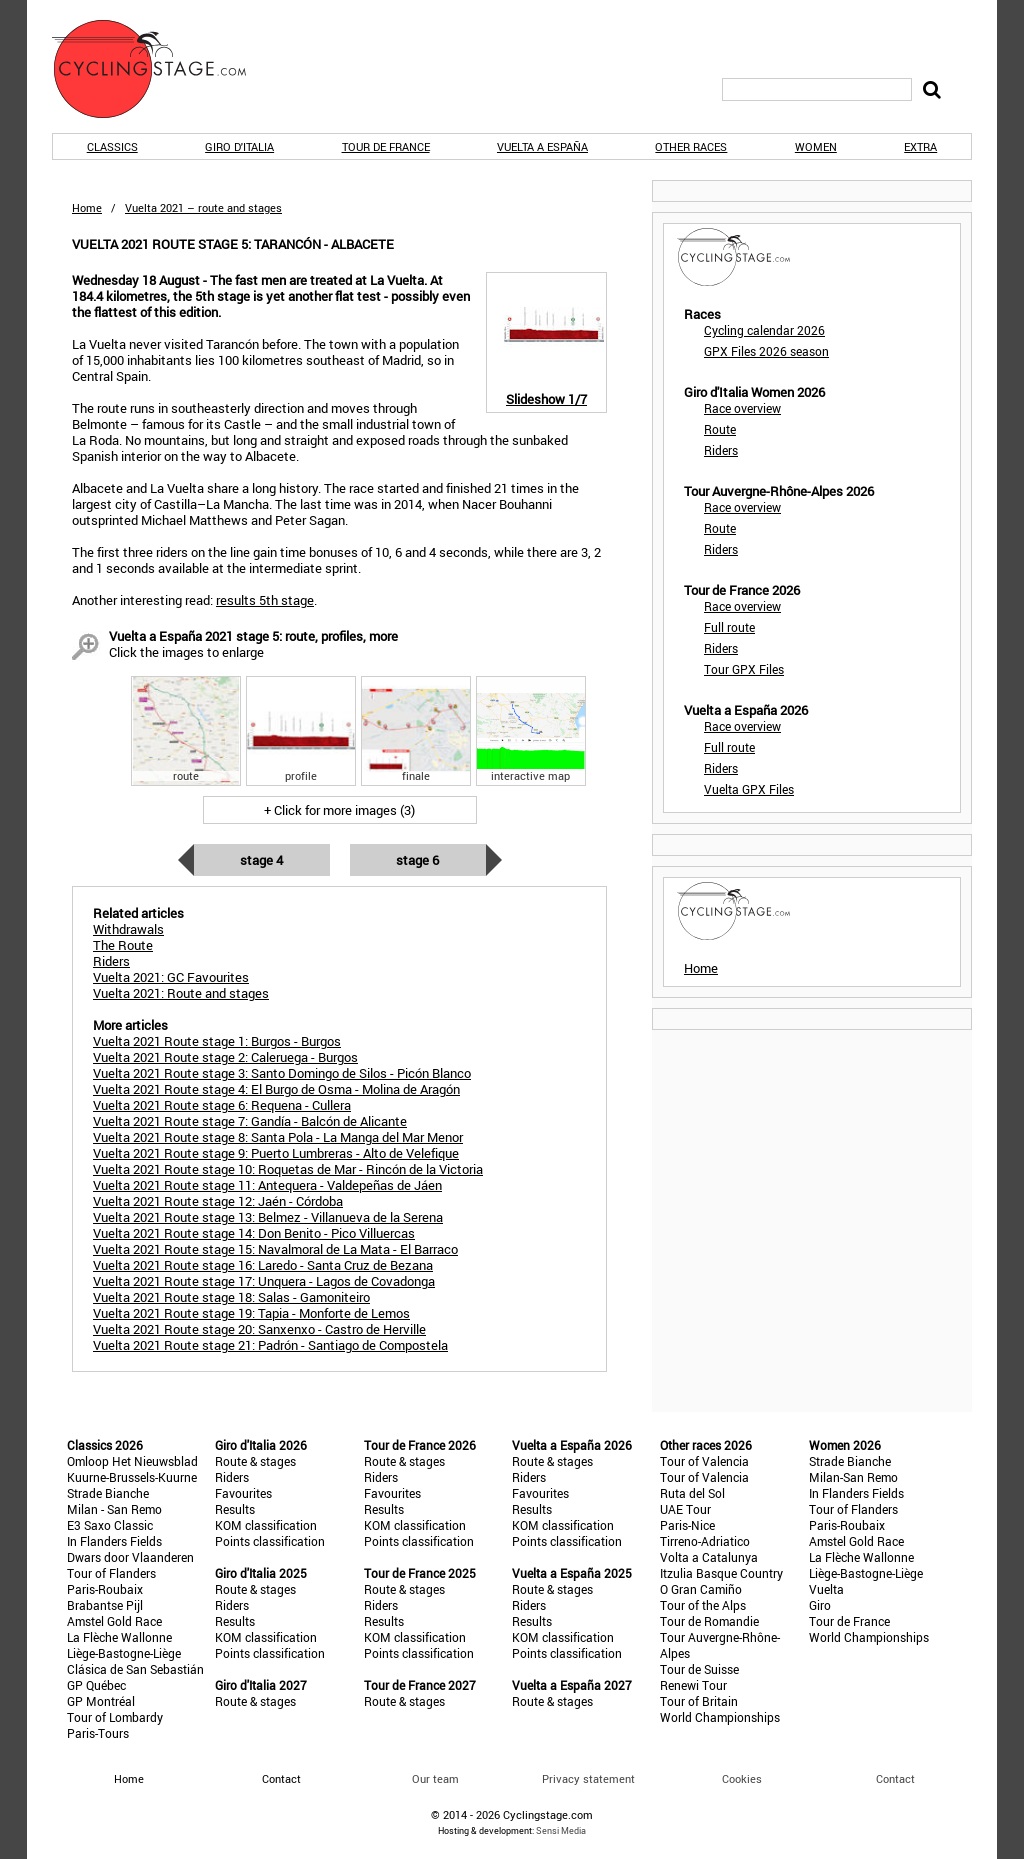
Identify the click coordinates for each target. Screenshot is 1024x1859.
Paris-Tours (98, 1733)
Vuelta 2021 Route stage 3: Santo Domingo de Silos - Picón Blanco (282, 1073)
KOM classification (266, 1525)
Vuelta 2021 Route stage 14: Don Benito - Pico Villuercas (254, 1233)
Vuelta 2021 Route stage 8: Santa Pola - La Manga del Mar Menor (278, 1137)
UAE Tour (685, 1509)
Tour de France (386, 146)
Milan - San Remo (114, 1509)
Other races (691, 146)
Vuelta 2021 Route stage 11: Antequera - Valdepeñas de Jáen (267, 1185)
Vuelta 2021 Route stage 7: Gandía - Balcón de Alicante (250, 1121)
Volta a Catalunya (709, 1557)
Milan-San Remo (853, 1477)
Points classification (270, 1541)
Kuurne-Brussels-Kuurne (132, 1477)
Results (235, 1509)
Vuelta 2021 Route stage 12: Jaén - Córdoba (218, 1201)
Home (87, 207)
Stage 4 (261, 860)
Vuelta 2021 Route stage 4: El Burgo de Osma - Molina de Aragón (276, 1089)
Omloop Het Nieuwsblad (132, 1461)
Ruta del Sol (692, 1493)
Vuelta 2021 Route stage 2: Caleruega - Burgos (225, 1057)
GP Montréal (101, 1701)
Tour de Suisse (699, 1669)
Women (816, 146)
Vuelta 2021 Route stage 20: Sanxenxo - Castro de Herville (259, 1329)
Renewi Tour (693, 1685)
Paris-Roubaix (105, 1589)
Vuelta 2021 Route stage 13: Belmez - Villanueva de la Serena (268, 1217)
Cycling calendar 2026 (764, 330)
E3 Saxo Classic (110, 1525)
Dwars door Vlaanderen (130, 1557)
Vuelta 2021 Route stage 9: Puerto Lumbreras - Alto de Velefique (276, 1153)
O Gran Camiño (701, 1589)
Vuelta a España (542, 146)
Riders (721, 450)
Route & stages (255, 1461)
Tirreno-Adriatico (705, 1541)
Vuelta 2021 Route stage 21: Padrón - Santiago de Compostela (270, 1345)
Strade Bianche (108, 1493)
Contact (895, 1778)
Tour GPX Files (744, 669)
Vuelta (826, 1589)
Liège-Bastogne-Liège (124, 1653)
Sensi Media (561, 1830)
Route (720, 429)
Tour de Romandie (709, 1621)
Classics (112, 146)
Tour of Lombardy (115, 1717)
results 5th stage (265, 600)
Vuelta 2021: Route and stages (181, 993)
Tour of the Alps (703, 1605)
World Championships (720, 1717)
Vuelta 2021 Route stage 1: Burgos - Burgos (217, 1041)
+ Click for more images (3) (339, 810)
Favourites (243, 1493)
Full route (729, 627)
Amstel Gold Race (114, 1621)
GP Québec (96, 1685)
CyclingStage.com (162, 69)
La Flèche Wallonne (119, 1637)
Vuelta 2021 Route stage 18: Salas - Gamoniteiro (231, 1297)
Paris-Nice (687, 1525)
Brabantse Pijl (105, 1605)
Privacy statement (588, 1778)
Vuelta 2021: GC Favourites (171, 977)
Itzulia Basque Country (721, 1573)
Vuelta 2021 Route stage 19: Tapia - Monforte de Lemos (251, 1313)
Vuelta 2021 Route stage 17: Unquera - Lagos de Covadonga (264, 1281)
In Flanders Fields (114, 1541)
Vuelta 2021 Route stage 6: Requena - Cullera (222, 1105)
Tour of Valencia (704, 1461)
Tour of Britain (699, 1701)
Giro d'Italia (239, 146)
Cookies (742, 1778)
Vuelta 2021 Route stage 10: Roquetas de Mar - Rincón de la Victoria (288, 1169)
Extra (920, 146)
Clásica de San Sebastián (135, 1669)
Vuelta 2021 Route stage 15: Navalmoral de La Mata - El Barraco (275, 1249)
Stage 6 (417, 860)
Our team (435, 1778)
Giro (820, 1605)
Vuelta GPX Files (749, 789)
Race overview (742, 408)
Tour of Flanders (111, 1573)
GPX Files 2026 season (766, 351)
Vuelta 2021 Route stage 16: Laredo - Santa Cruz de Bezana (263, 1265)
